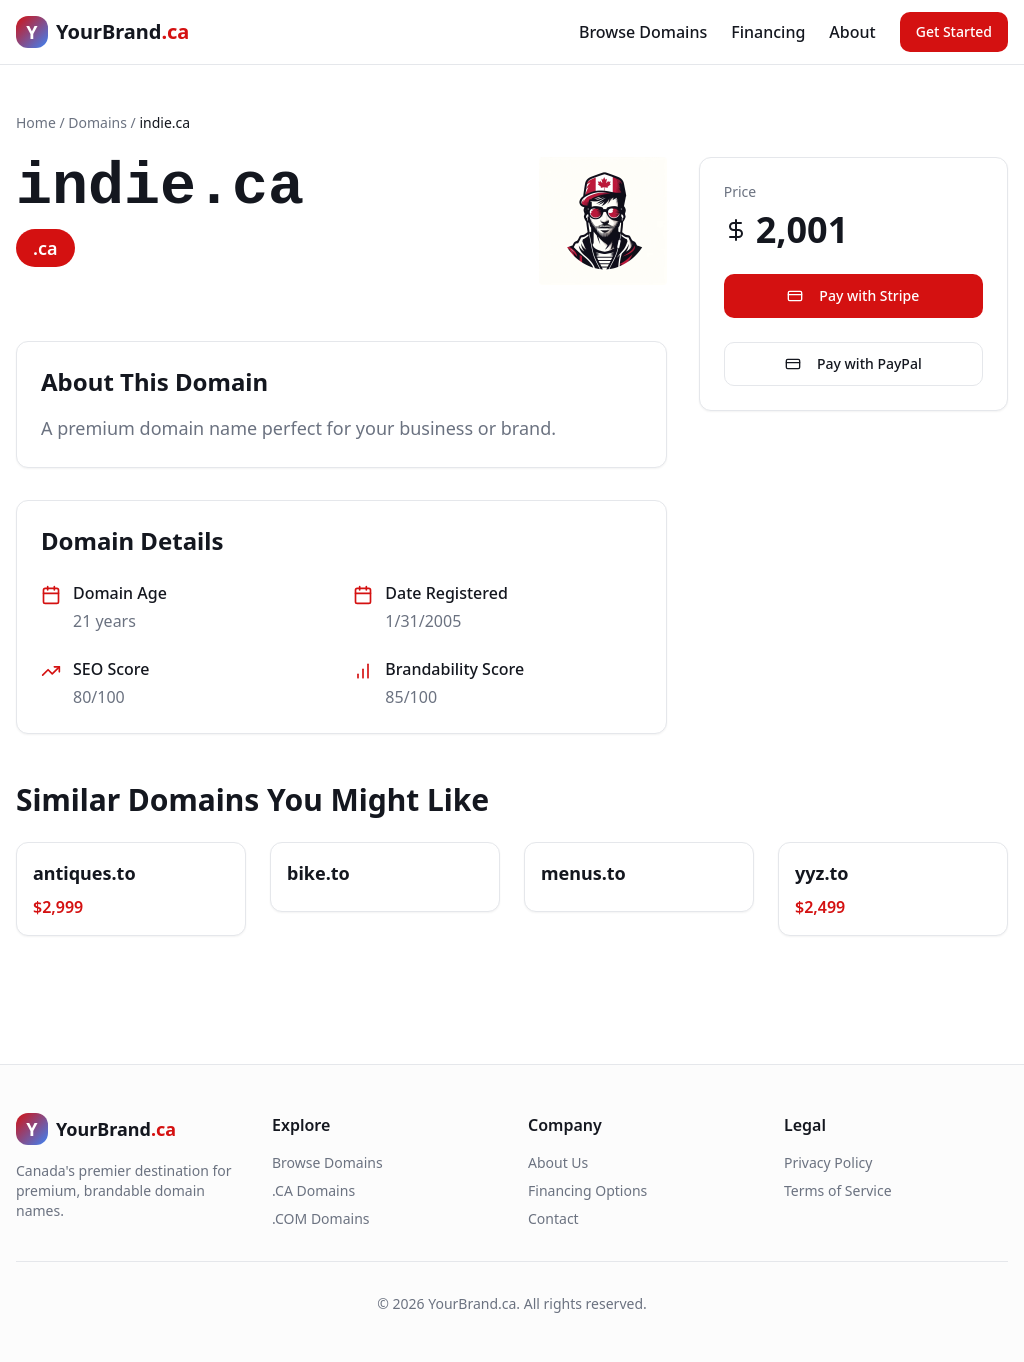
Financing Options (587, 1190)
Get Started (954, 31)
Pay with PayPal (853, 363)
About (852, 32)
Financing (768, 32)
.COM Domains (321, 1218)
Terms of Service (838, 1190)
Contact (553, 1218)
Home (36, 122)
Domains (97, 122)
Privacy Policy (828, 1162)
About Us (558, 1162)
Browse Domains (643, 32)
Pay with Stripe (853, 295)
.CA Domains (313, 1190)
